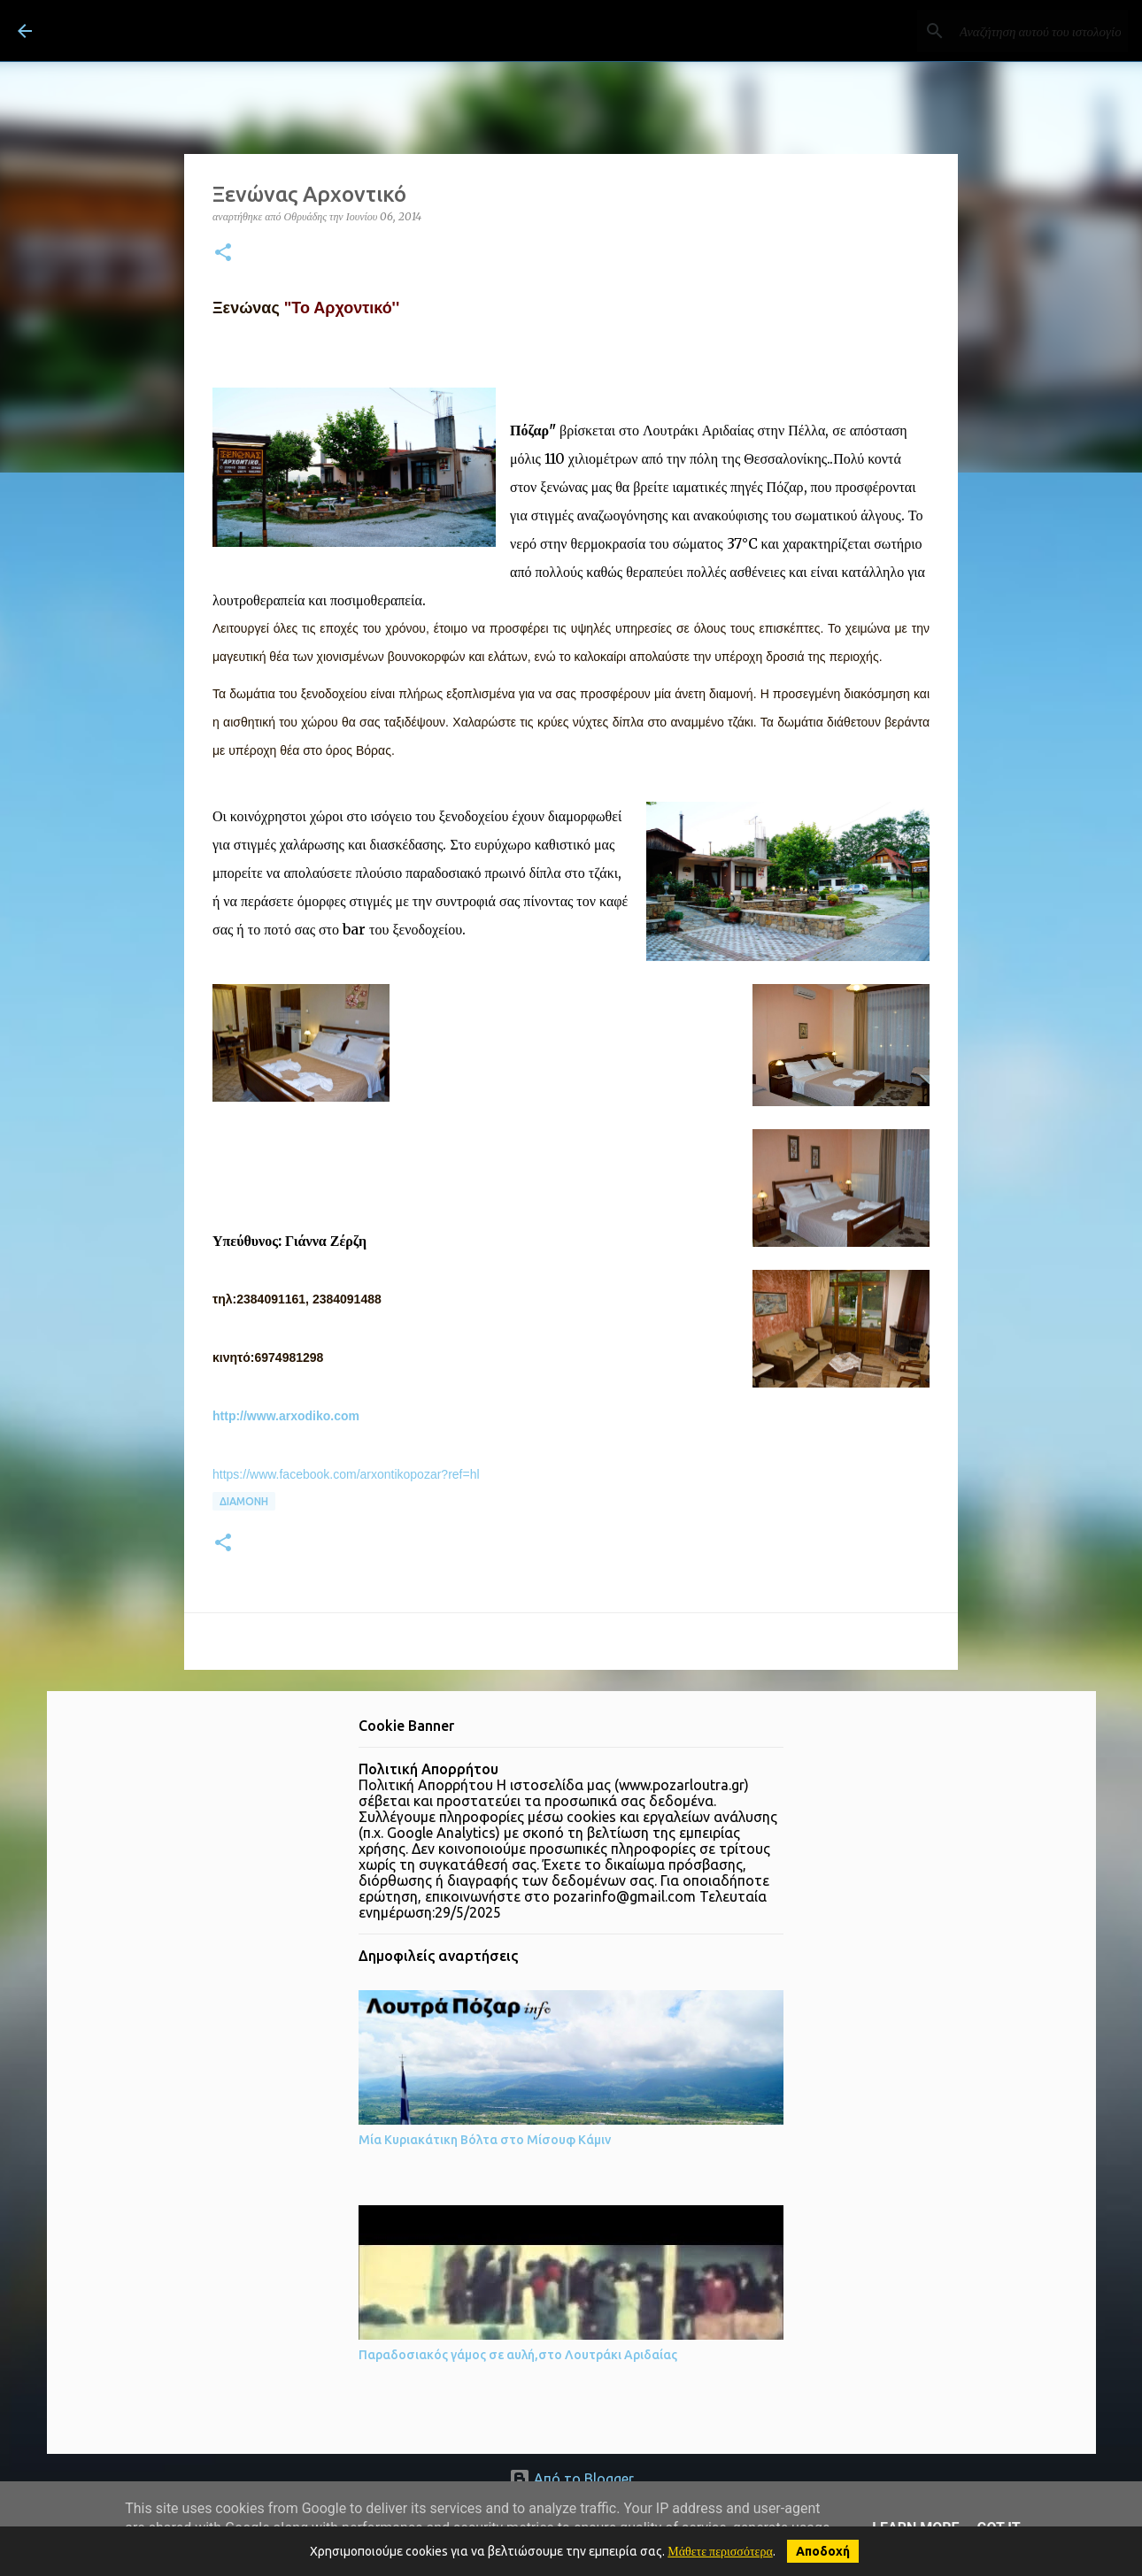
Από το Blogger (571, 2479)
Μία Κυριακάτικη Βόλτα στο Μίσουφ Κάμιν (485, 2140)
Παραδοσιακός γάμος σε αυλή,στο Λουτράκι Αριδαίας (518, 2355)
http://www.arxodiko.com (285, 1416)
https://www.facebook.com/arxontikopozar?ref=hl (346, 1474)
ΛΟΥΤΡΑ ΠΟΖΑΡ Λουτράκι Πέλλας (259, 30)
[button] (223, 253)
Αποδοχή (823, 2551)
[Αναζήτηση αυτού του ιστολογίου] (1035, 31)
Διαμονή (244, 1501)
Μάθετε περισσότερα (720, 2551)
